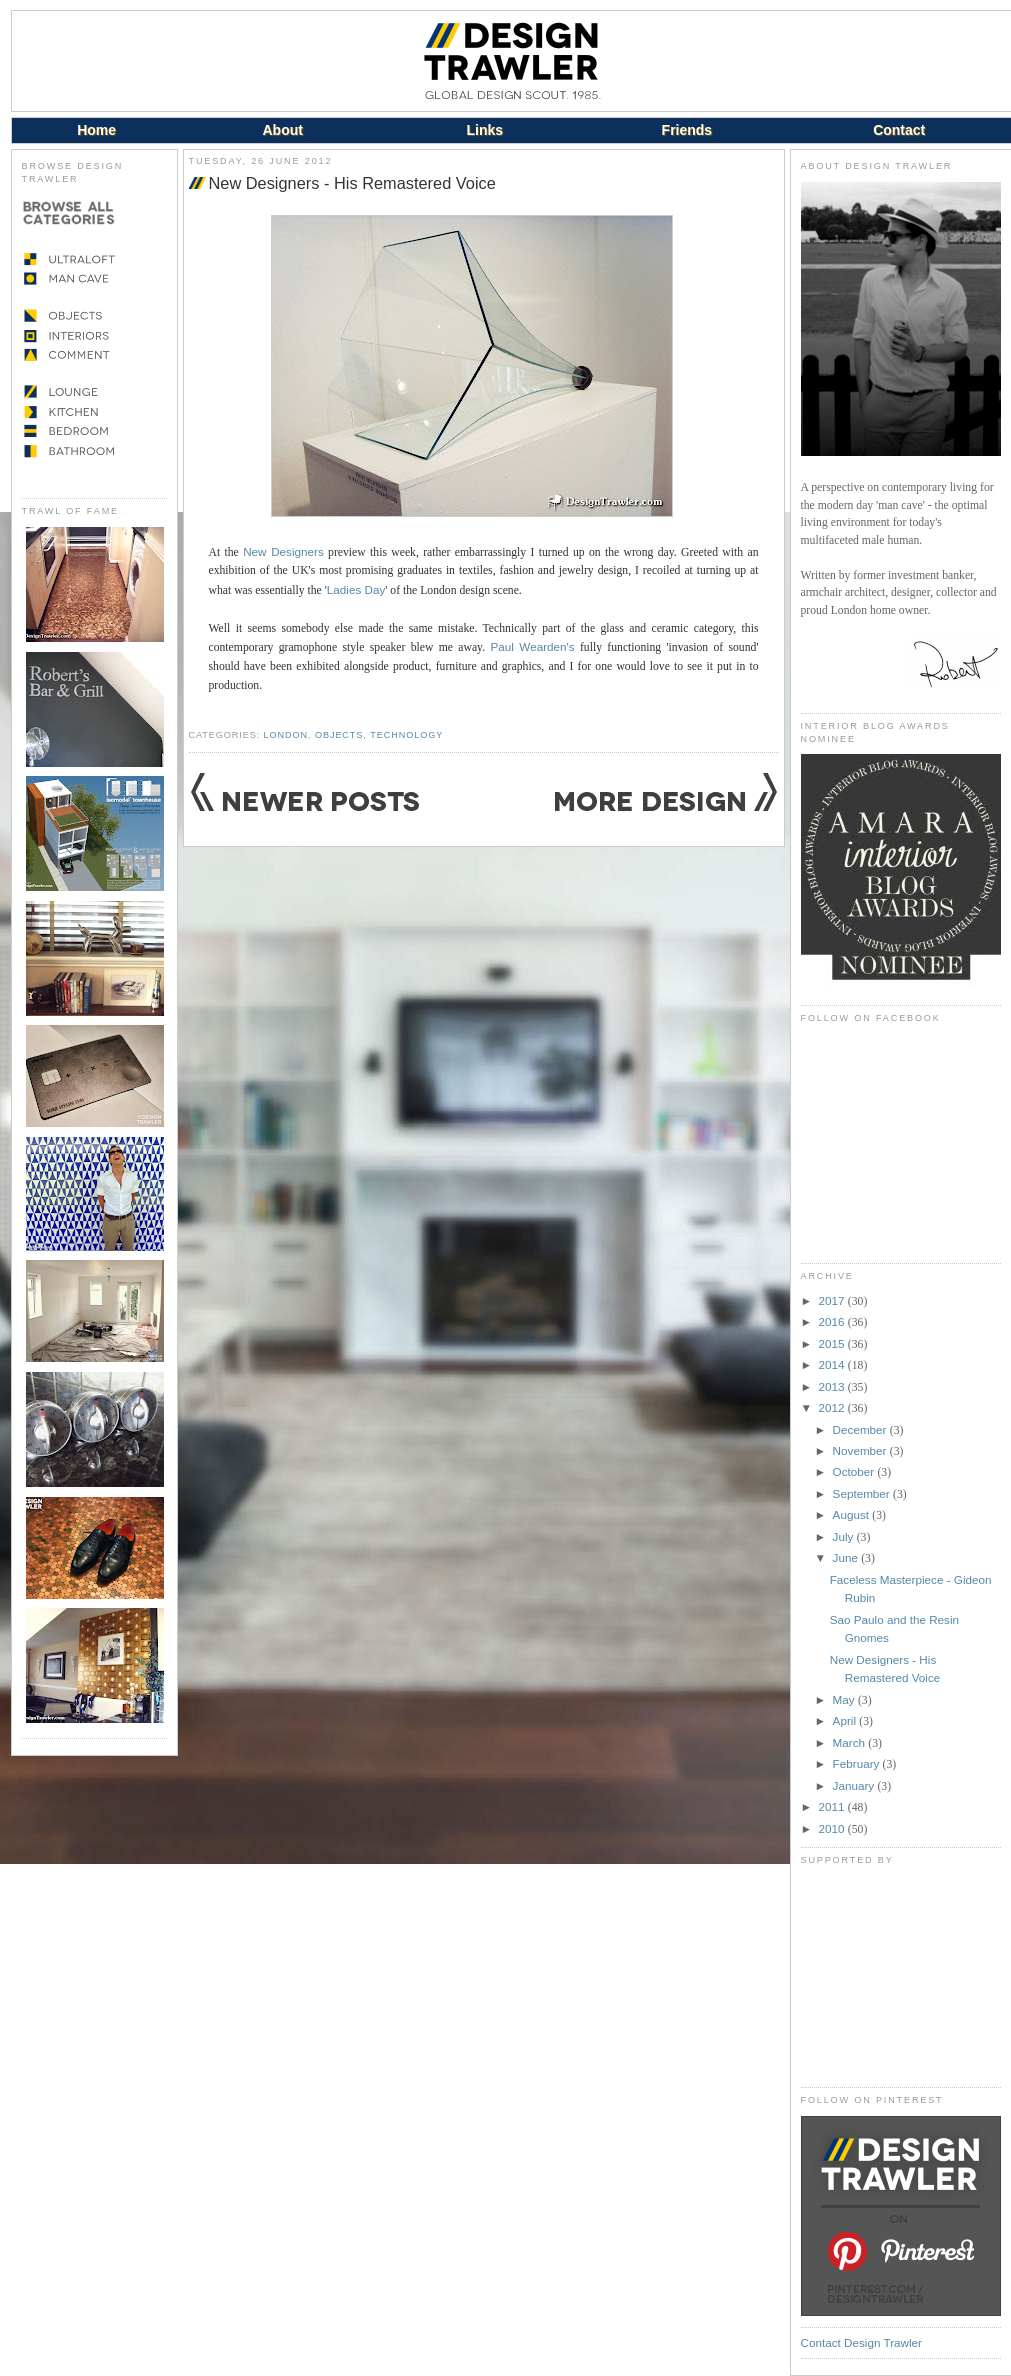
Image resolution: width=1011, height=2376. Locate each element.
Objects (339, 735)
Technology (406, 735)
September (863, 1493)
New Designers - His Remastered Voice (352, 183)
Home (96, 130)
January (855, 1785)
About (282, 130)
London (286, 735)
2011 (833, 1806)
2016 (833, 1321)
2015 (833, 1343)
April (846, 1720)
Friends (687, 130)
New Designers (283, 551)
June (847, 1557)
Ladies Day (356, 589)
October (855, 1471)
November (861, 1450)
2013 (833, 1386)
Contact (899, 130)
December (861, 1429)
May (845, 1699)
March (851, 1742)
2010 (833, 1828)
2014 (833, 1364)
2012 (833, 1407)
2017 (833, 1300)
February (858, 1763)
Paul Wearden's (532, 646)
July (845, 1536)
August (853, 1514)
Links (485, 130)
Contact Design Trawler (861, 2342)
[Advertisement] (901, 1976)
